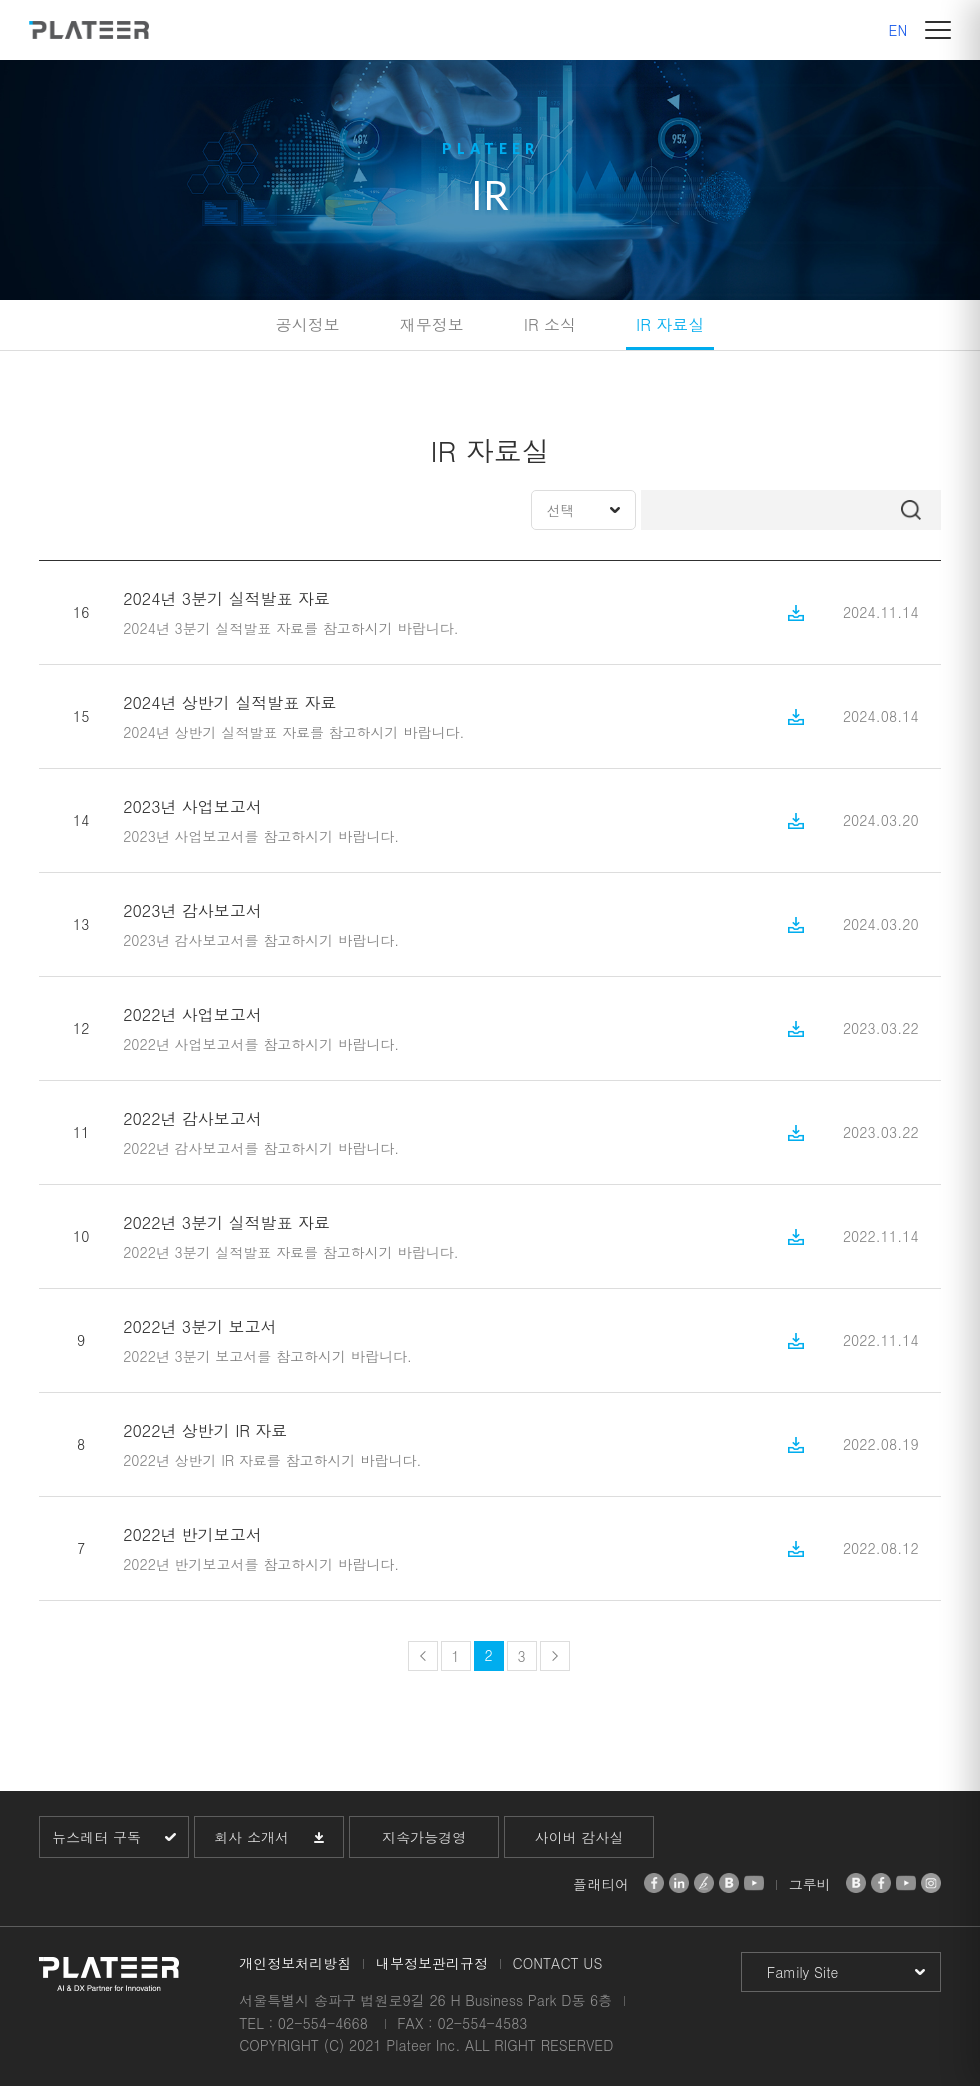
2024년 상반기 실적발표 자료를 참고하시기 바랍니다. (293, 732)
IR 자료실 (670, 324)
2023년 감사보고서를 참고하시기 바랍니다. (261, 940)
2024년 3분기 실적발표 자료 (226, 598)
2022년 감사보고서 (192, 1118)
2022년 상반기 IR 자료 (205, 1430)
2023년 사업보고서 (192, 806)
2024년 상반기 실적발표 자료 (229, 702)
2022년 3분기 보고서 (199, 1326)
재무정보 (432, 324)
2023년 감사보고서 (192, 910)
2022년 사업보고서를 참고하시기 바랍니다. (261, 1044)
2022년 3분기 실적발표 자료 (226, 1222)
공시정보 (308, 324)
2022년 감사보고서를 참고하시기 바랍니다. (261, 1148)
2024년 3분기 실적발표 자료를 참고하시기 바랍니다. (290, 628)
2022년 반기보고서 (192, 1534)
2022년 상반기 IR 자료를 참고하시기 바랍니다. (272, 1460)
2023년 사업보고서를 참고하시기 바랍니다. (261, 836)
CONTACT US (558, 1963)
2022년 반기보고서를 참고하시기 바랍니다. (261, 1564)
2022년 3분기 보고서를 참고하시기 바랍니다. (267, 1356)
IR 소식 (550, 324)
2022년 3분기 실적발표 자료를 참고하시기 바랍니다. (290, 1252)
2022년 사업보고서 (192, 1014)
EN (898, 30)
